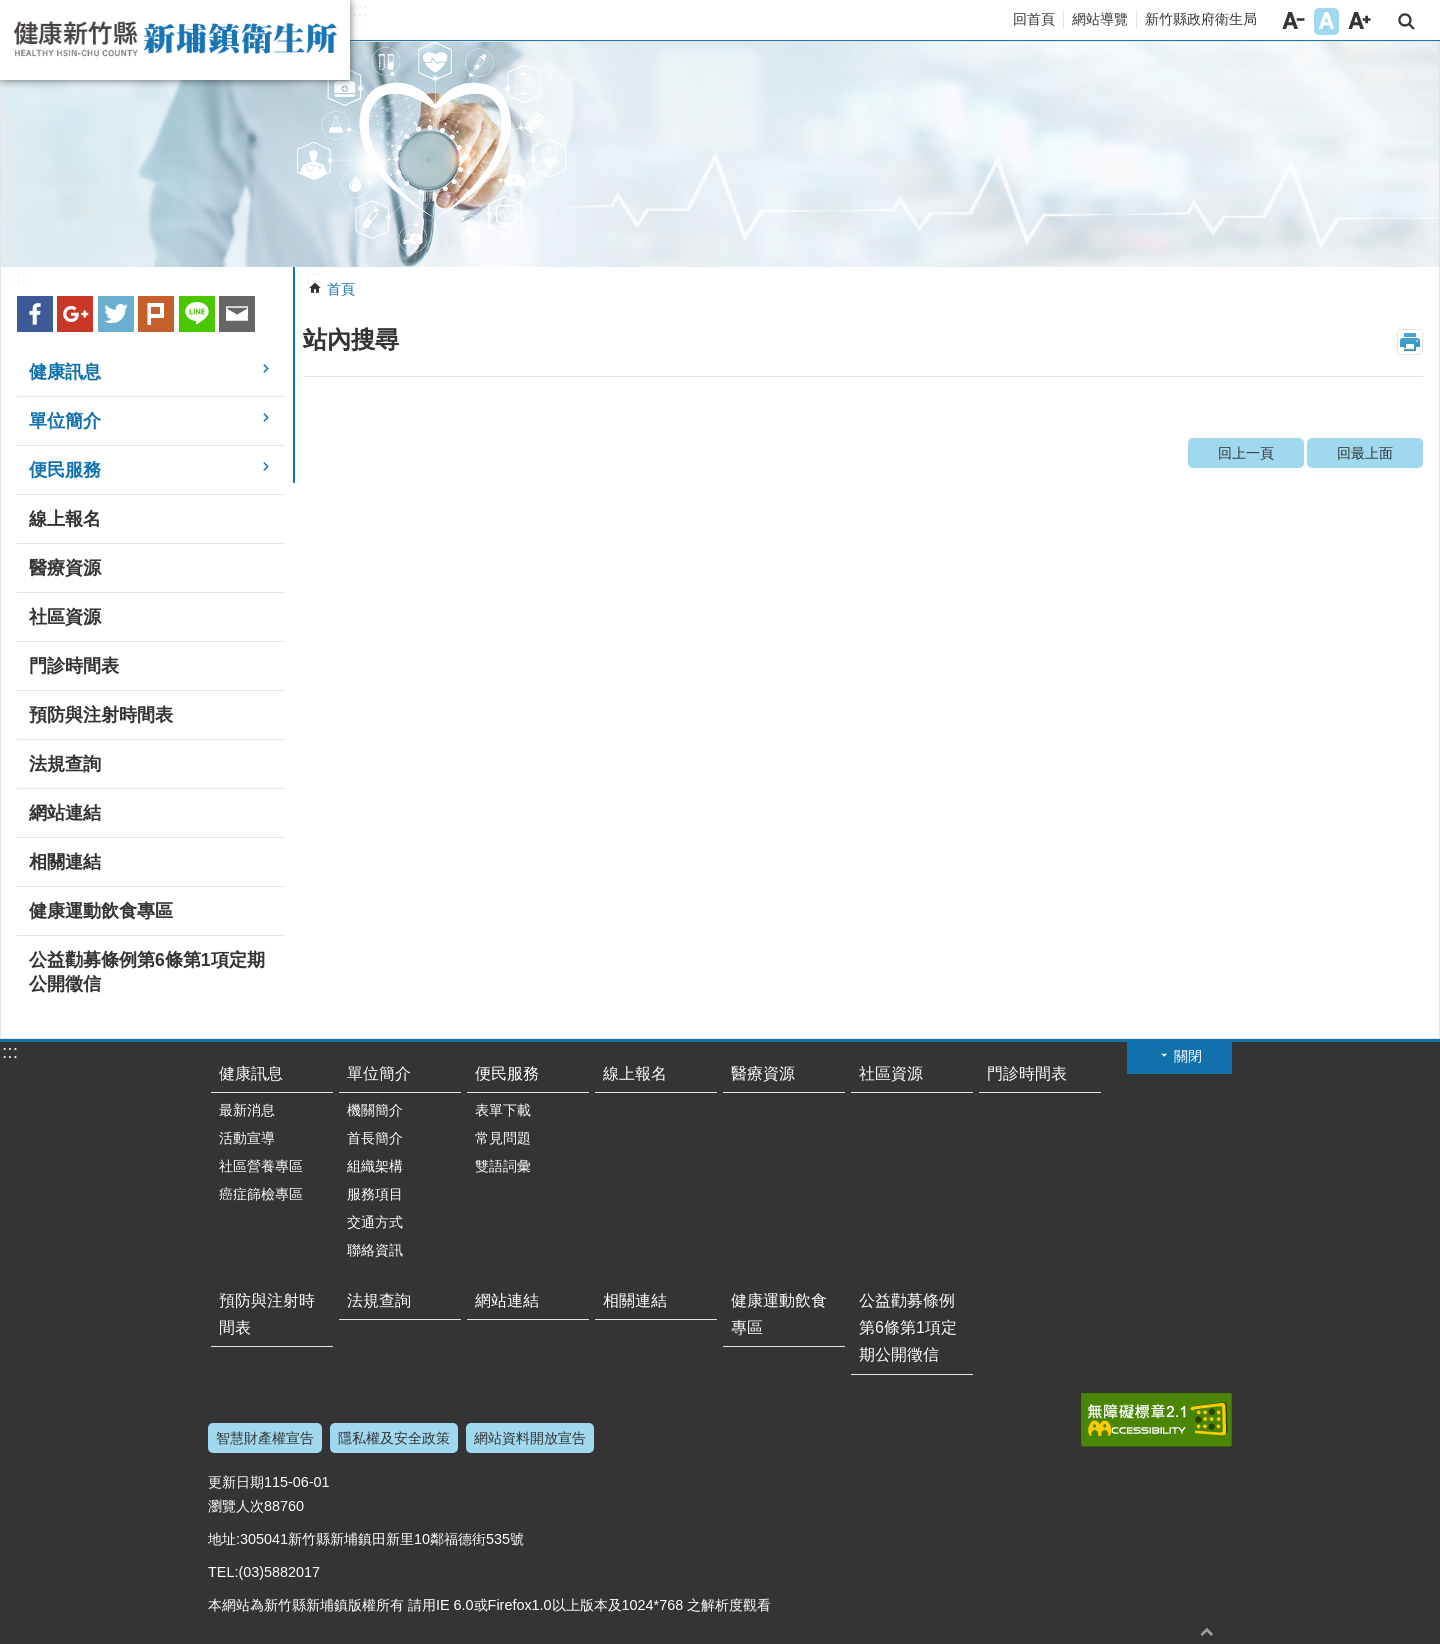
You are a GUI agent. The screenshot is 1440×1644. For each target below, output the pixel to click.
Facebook (35, 314)
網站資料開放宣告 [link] (530, 1438)
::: (360, 10)
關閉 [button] (1188, 1056)
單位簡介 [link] (65, 421)
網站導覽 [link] (1100, 19)
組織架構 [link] (375, 1166)
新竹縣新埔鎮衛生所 (175, 40)
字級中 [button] (1326, 21)
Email (237, 314)
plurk (156, 314)
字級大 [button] (1359, 21)
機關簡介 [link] (375, 1110)
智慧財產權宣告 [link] (265, 1438)
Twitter (116, 314)
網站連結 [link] (65, 813)
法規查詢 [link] (65, 764)
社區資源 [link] (65, 617)
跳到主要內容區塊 (10, 10)
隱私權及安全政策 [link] (394, 1438)
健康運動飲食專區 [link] (101, 911)
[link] (720, 154)
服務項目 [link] (375, 1194)
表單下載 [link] (503, 1110)
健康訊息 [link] (65, 372)
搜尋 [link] (1406, 21)
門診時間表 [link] (74, 666)
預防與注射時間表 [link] (101, 715)
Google (75, 314)
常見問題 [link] (503, 1138)
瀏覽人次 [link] (236, 1506)
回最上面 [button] (1207, 1631)
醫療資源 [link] (65, 568)
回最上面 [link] (1365, 453)
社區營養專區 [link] (261, 1166)
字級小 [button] (1293, 21)
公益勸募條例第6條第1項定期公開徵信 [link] (147, 972)
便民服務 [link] (65, 470)
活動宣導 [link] (247, 1138)
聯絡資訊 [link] (375, 1250)
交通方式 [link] (375, 1222)
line (197, 314)
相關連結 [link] (65, 862)
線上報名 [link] (65, 519)
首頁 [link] (341, 289)
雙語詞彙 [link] (503, 1166)
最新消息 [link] (247, 1110)
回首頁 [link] (1034, 19)
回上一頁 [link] (1246, 453)
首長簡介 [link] (375, 1138)
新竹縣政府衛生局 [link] (1201, 19)
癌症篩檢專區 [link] (261, 1194)
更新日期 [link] (236, 1482)
